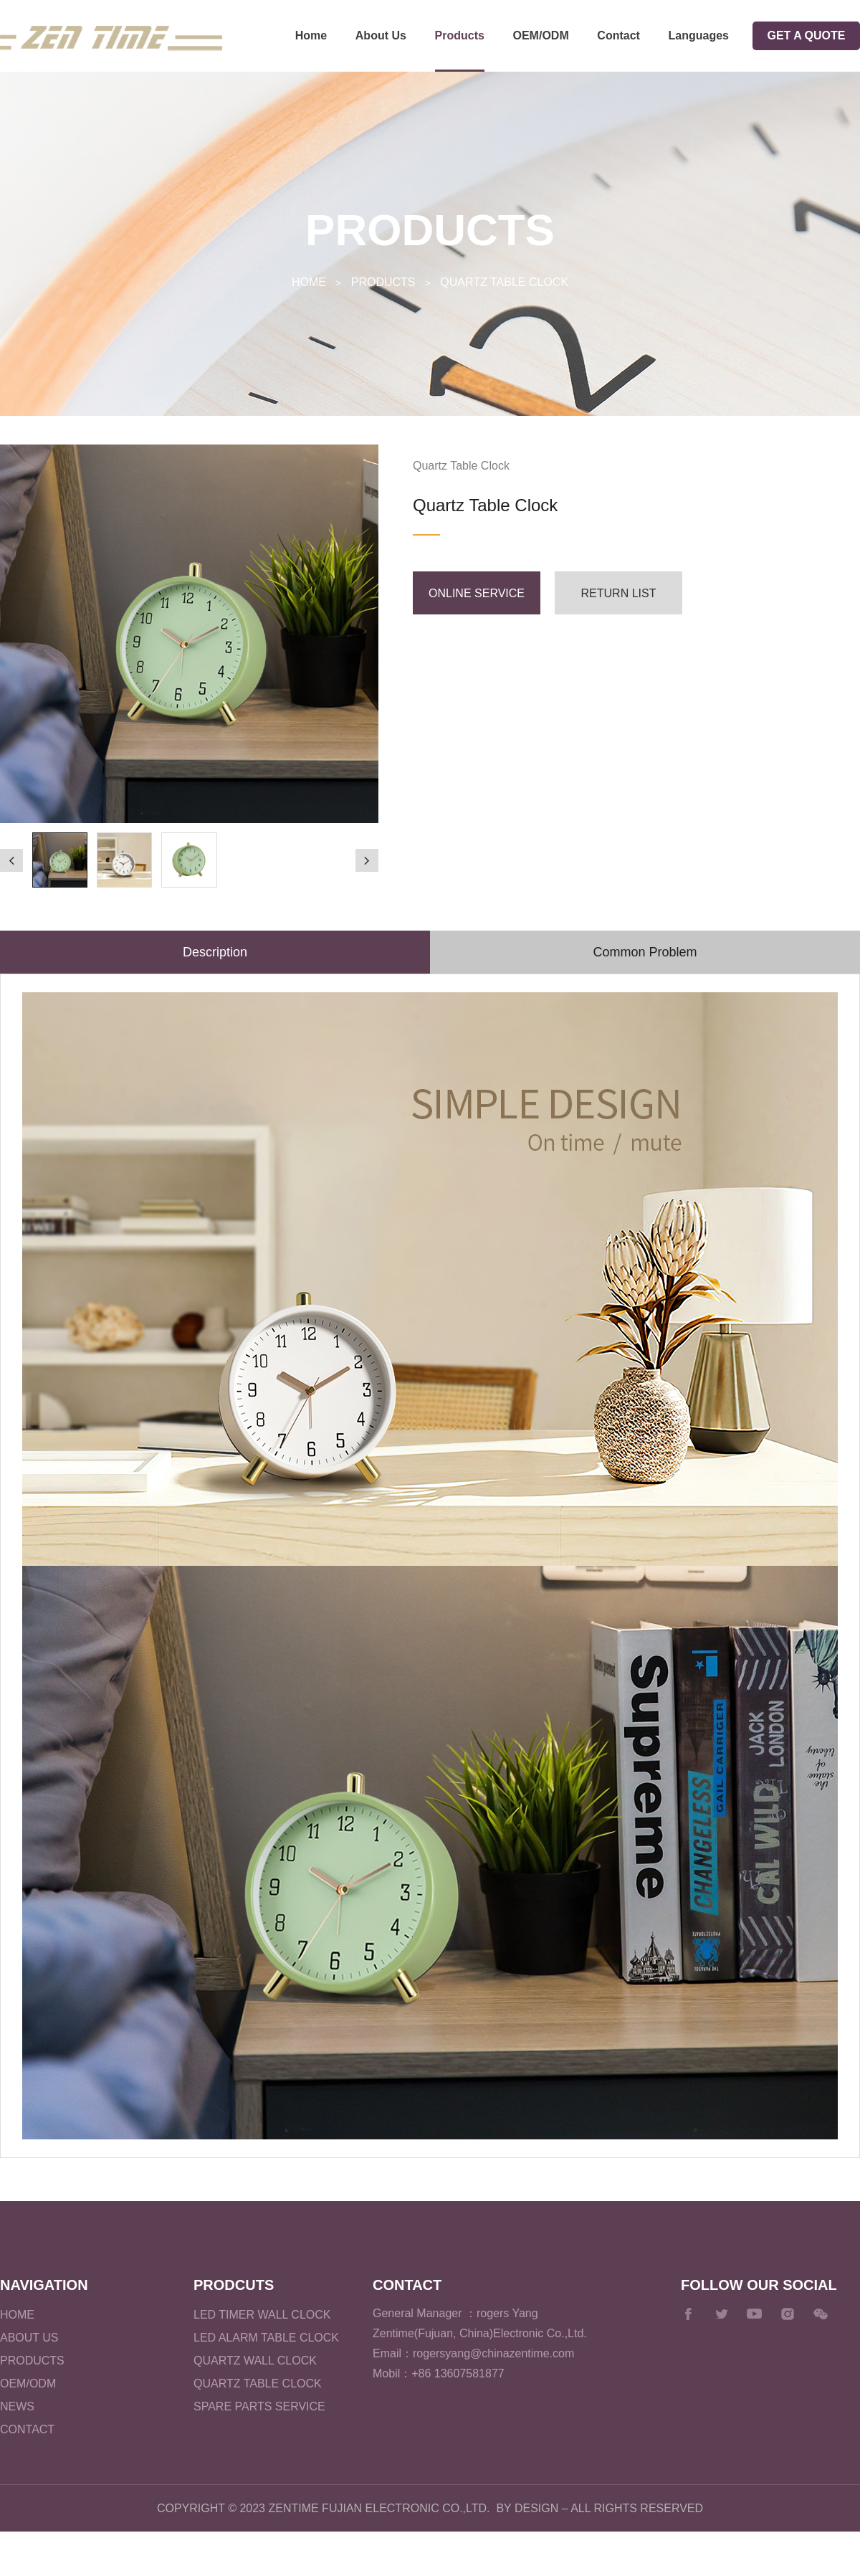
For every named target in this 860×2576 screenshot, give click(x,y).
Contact (618, 35)
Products (459, 35)
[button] (11, 860)
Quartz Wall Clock (255, 2360)
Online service (477, 593)
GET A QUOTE (806, 35)
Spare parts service (259, 2406)
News (17, 2406)
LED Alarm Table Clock (266, 2338)
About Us (380, 35)
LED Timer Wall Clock (262, 2315)
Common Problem (645, 952)
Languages (699, 35)
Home (311, 35)
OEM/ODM (541, 35)
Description (215, 952)
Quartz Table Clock (504, 282)
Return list (618, 593)
